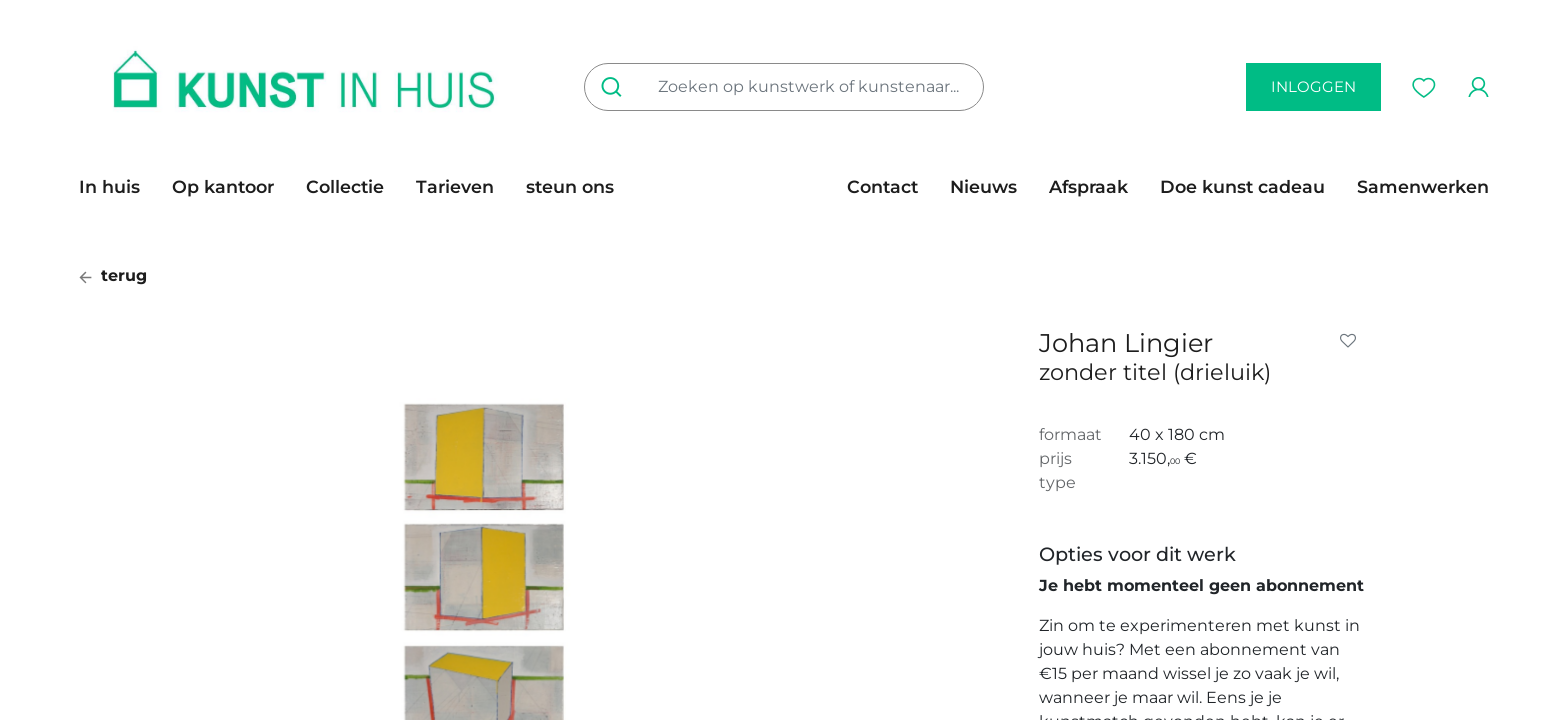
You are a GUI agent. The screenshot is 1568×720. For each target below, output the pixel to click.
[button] (1352, 341)
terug (113, 275)
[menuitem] (117, 187)
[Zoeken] (615, 87)
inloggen (1313, 86)
